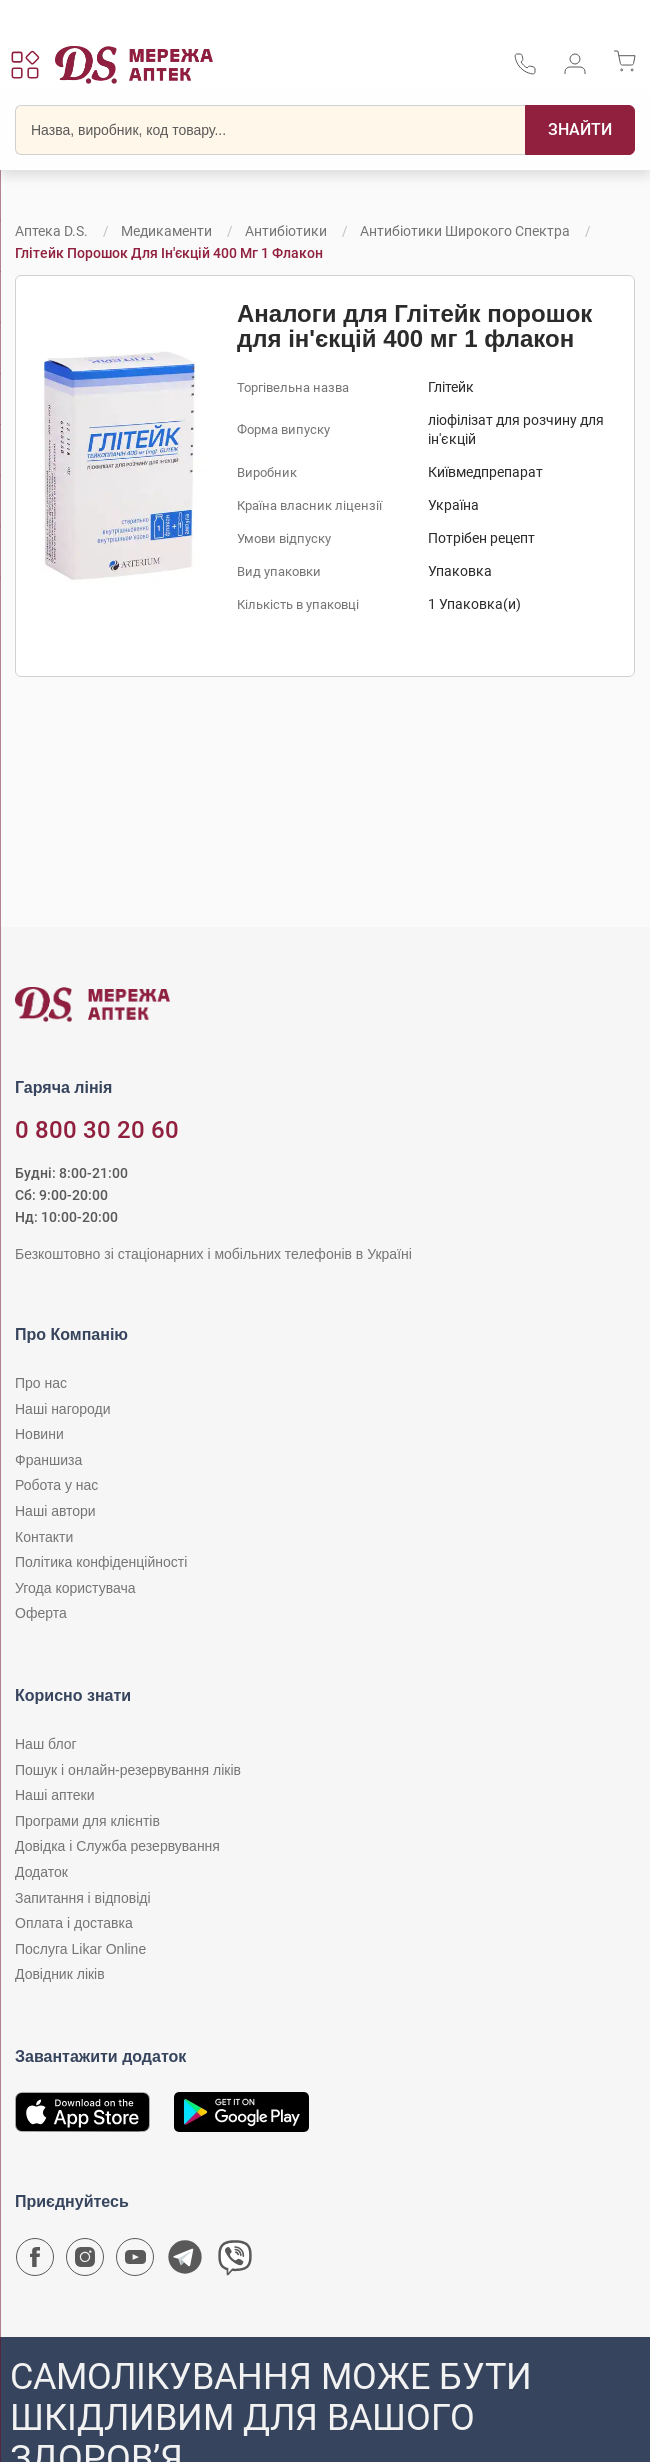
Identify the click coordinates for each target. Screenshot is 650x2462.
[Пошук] (580, 130)
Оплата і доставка (74, 1923)
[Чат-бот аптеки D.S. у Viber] (235, 2262)
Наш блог (46, 1744)
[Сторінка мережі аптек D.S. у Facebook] (35, 2262)
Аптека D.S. (51, 231)
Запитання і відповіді (83, 1898)
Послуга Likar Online (80, 1949)
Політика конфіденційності (101, 1562)
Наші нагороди (62, 1409)
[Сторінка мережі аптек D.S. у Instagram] (85, 2262)
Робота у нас (56, 1485)
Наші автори (55, 1511)
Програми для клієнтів (87, 1821)
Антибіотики (286, 231)
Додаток (41, 1872)
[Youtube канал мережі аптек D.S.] (135, 2262)
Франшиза (48, 1460)
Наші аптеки (54, 1795)
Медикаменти (166, 231)
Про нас (41, 1383)
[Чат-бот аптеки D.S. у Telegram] (185, 2262)
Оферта (41, 1613)
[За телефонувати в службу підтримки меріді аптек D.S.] (525, 70)
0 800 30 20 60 (97, 1130)
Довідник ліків (60, 1974)
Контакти (44, 1537)
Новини (39, 1434)
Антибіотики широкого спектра (465, 231)
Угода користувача (75, 1588)
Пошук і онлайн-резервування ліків (128, 1770)
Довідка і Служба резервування (117, 1846)
